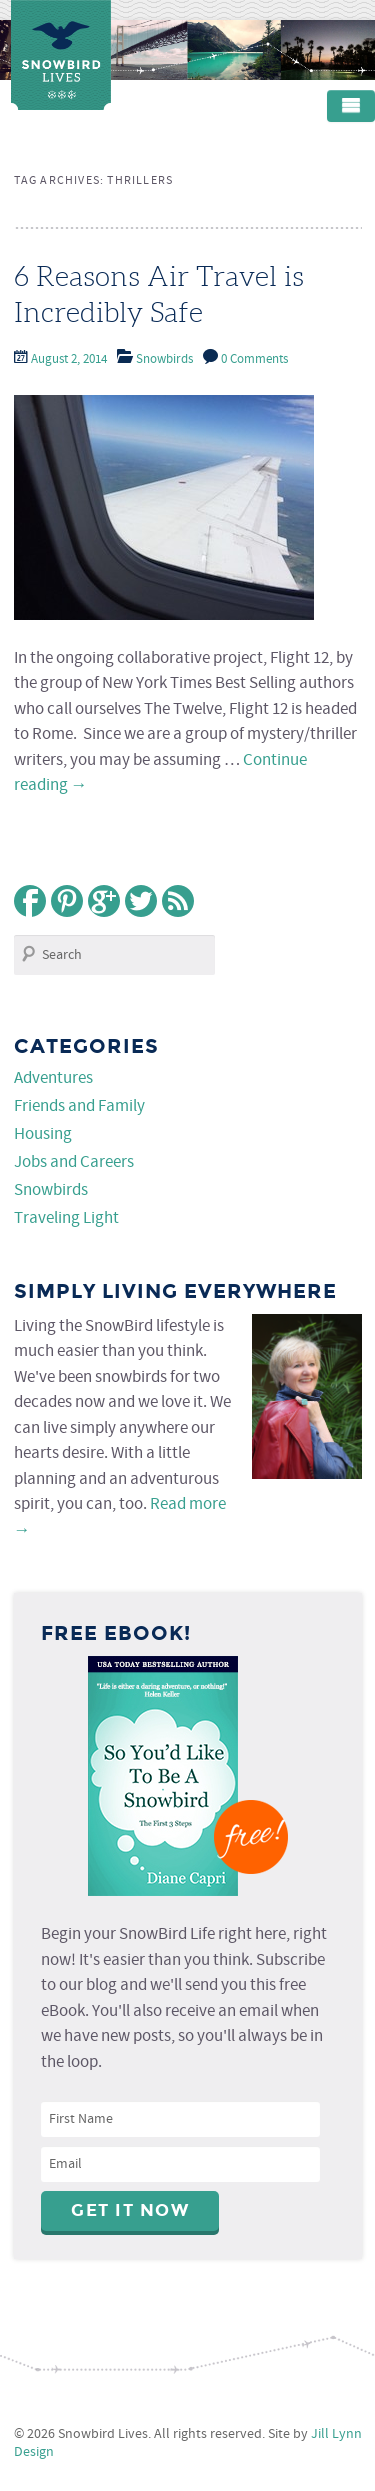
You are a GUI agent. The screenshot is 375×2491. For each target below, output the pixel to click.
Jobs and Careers (74, 1162)
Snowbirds (164, 359)
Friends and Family (79, 1106)
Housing (43, 1134)
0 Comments (254, 359)
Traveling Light (66, 1218)
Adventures (53, 1078)
